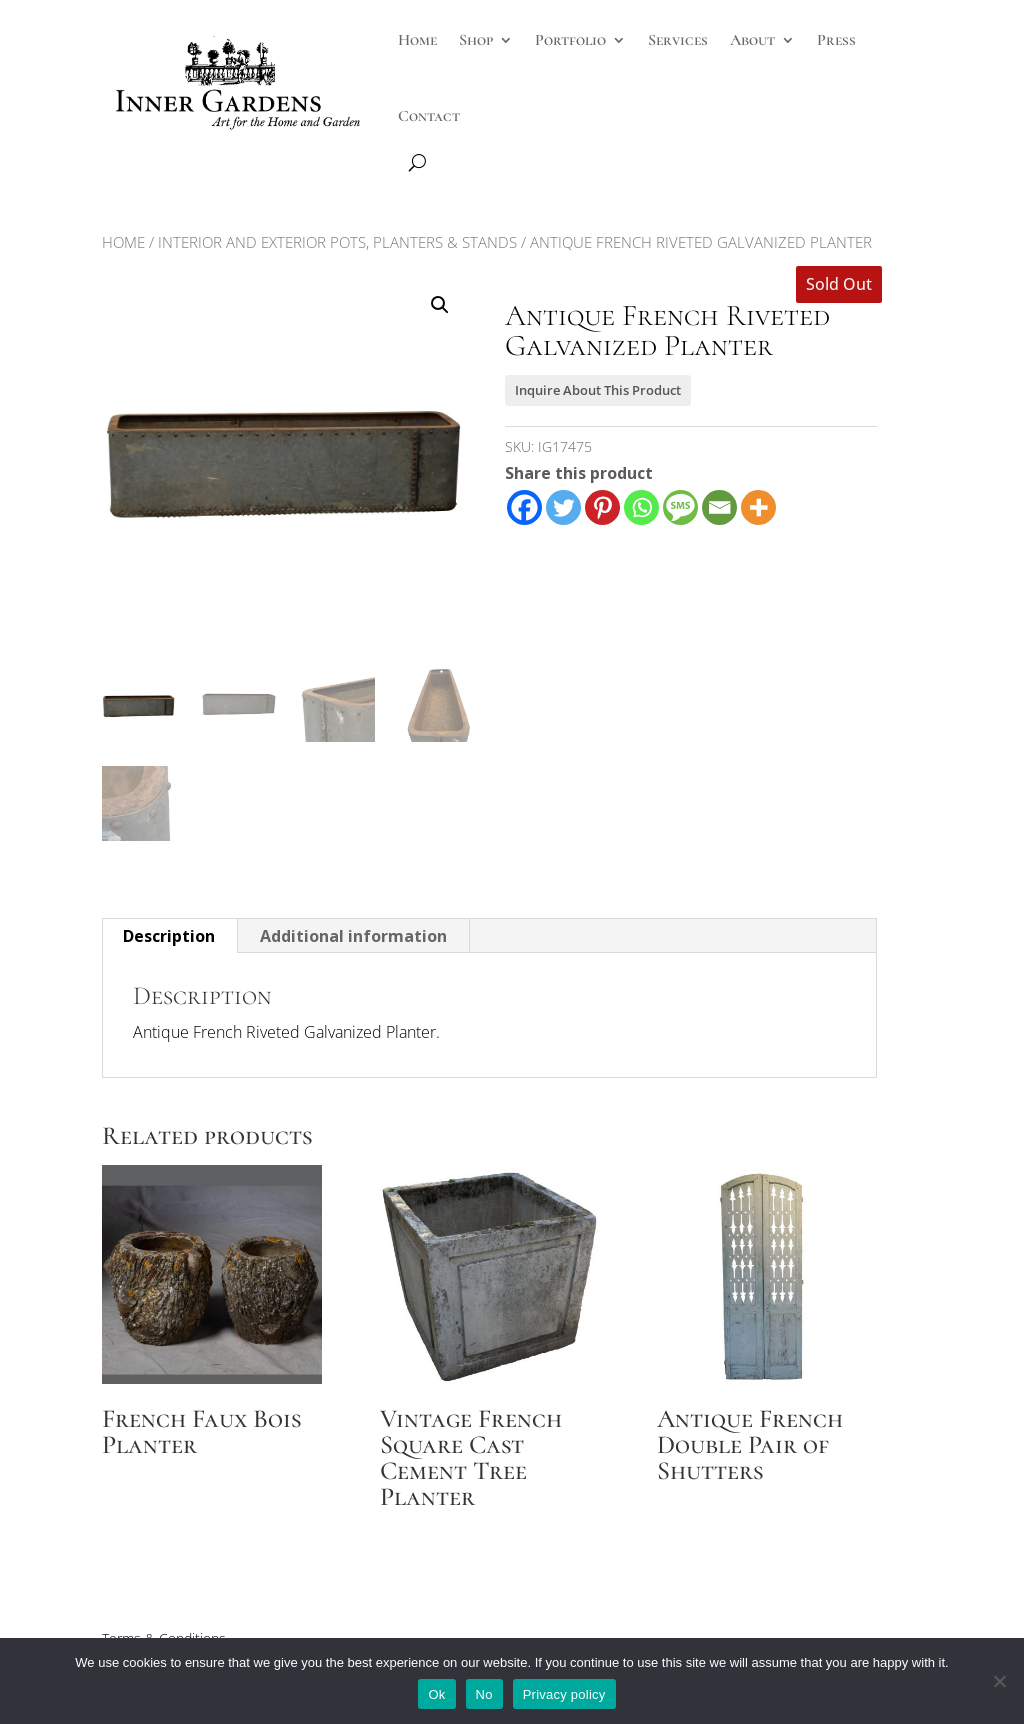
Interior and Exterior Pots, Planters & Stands (337, 242)
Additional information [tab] (353, 936)
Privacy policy (564, 1694)
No (484, 1694)
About (752, 40)
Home (417, 40)
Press (836, 40)
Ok (436, 1694)
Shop (476, 40)
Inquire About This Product (598, 390)
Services (678, 40)
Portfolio (570, 40)
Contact (429, 116)
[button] (440, 305)
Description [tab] (169, 936)
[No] (999, 1681)
